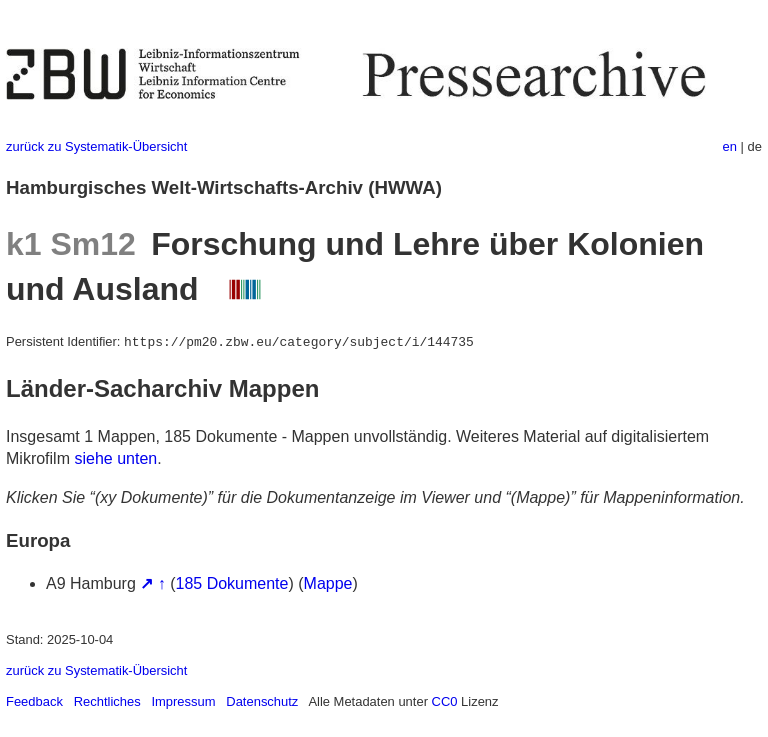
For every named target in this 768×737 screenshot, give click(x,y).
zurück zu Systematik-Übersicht (96, 146)
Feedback (34, 701)
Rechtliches (107, 701)
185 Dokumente (232, 583)
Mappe (328, 583)
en (730, 146)
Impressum (183, 701)
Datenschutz (262, 701)
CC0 (445, 701)
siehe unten (115, 458)
